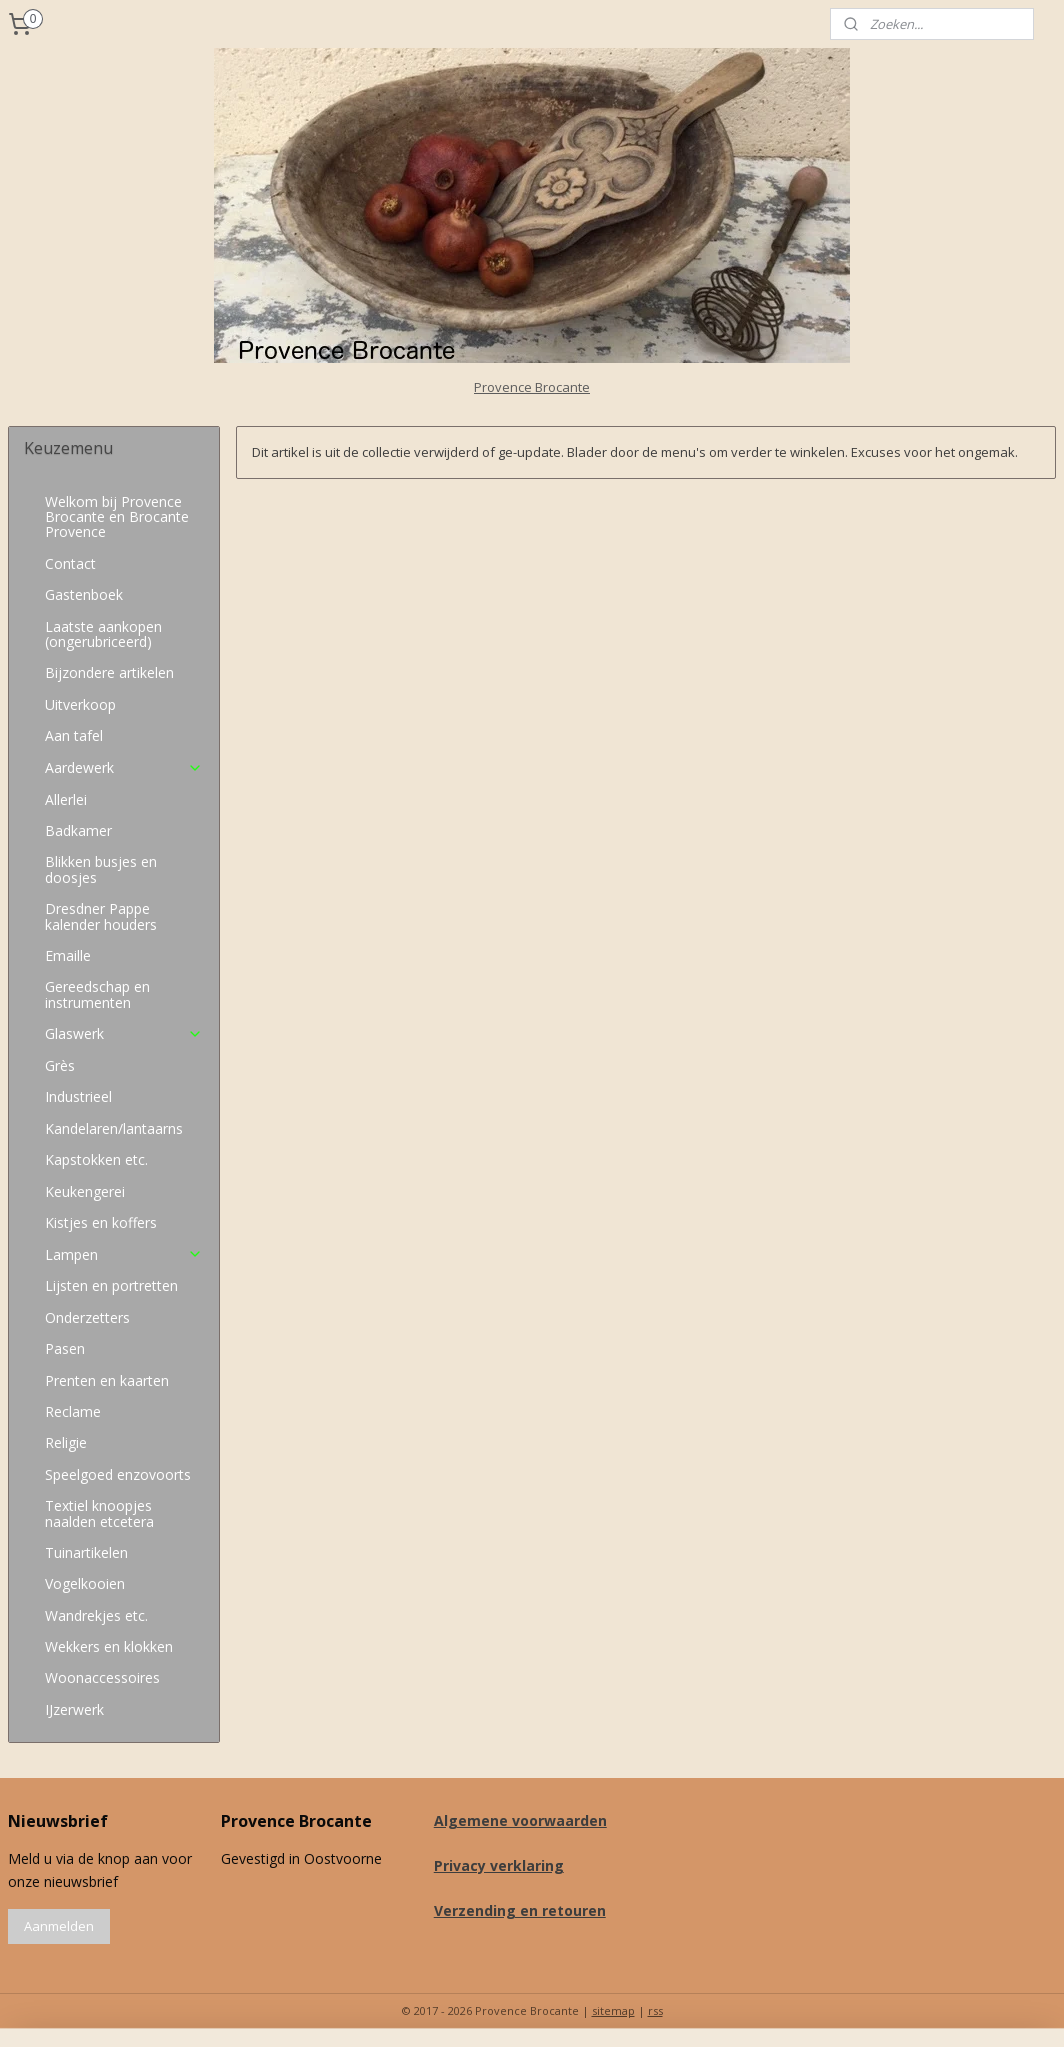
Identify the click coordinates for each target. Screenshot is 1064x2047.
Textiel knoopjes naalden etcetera (99, 1513)
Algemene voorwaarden (520, 1820)
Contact (70, 563)
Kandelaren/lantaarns (114, 1128)
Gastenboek (84, 594)
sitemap (613, 2010)
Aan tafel (74, 735)
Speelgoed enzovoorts (118, 1474)
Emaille (68, 955)
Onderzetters (87, 1317)
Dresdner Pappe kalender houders (101, 916)
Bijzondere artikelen (109, 672)
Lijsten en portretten (111, 1285)
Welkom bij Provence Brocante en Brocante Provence (117, 517)
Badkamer (78, 830)
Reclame (73, 1411)
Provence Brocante (532, 387)
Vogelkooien (85, 1583)
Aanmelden (59, 1926)
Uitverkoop (80, 704)
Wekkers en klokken (109, 1646)
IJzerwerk (74, 1709)
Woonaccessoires (102, 1677)
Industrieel (78, 1096)
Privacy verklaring (499, 1865)
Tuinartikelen (86, 1552)
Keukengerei (85, 1191)
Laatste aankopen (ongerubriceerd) (103, 634)
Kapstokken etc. (96, 1159)
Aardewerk (124, 767)
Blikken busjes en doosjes (101, 869)
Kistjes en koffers (101, 1222)
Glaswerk (124, 1033)
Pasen (65, 1348)
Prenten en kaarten (107, 1380)
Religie (66, 1442)
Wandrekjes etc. (96, 1615)
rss (655, 2010)
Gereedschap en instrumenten (97, 994)
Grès (60, 1065)
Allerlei (66, 799)
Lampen (124, 1254)
